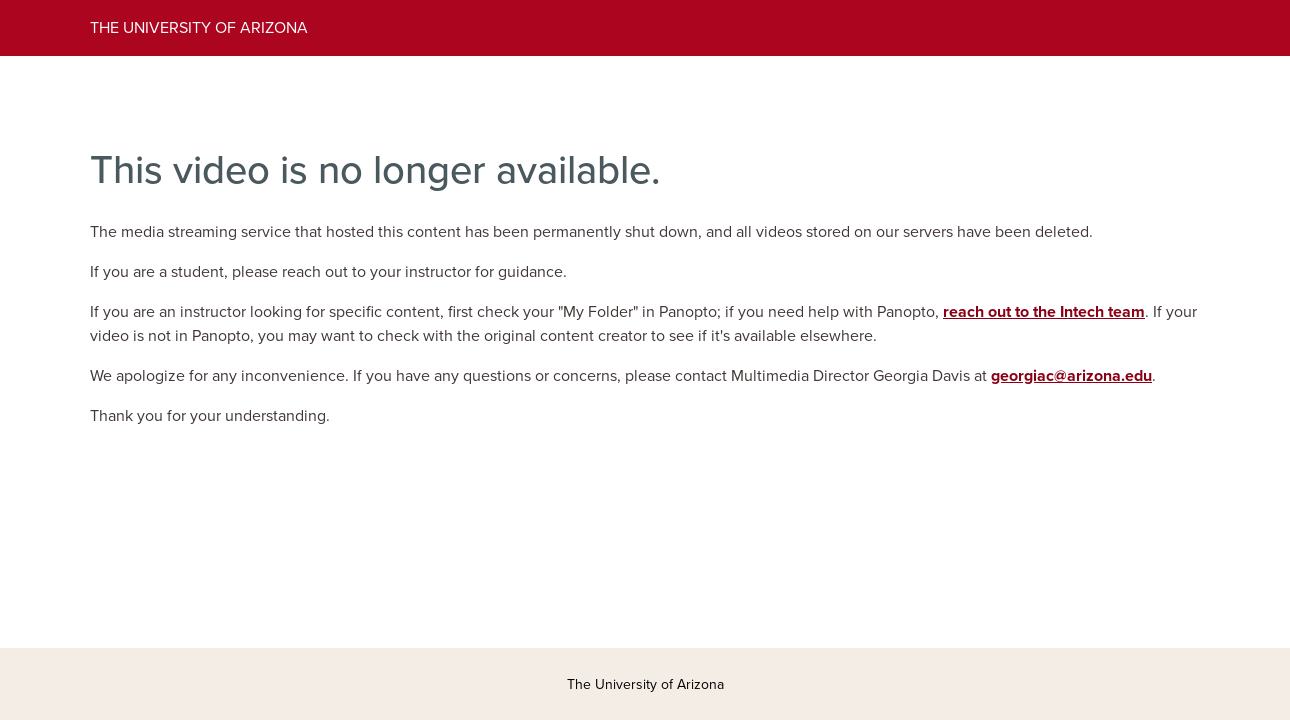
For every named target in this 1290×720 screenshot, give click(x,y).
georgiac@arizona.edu (1071, 376)
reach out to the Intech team (1044, 312)
